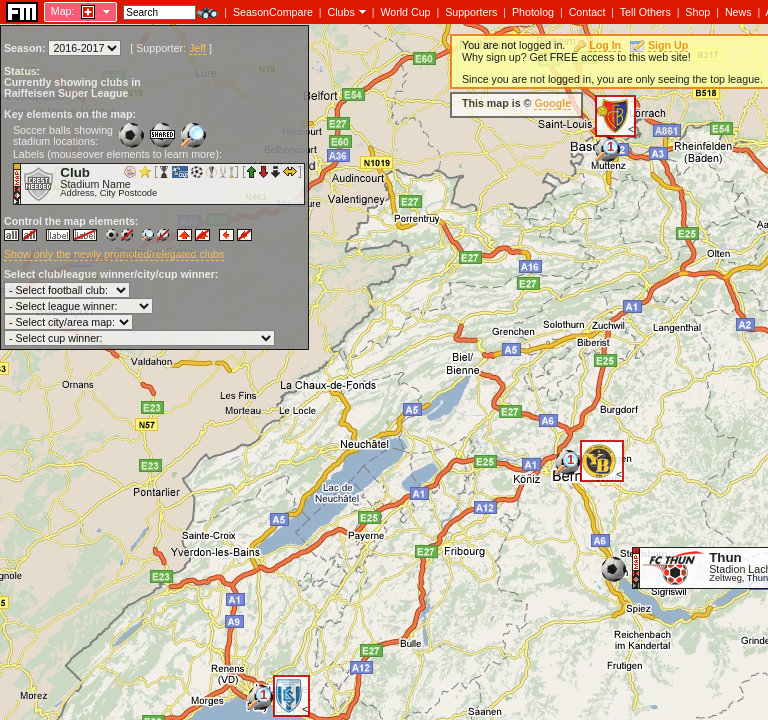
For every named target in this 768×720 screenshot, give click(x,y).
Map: (63, 11)
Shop (697, 12)
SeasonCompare (273, 12)
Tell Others (645, 12)
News (738, 12)
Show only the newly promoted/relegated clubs (114, 254)
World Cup (405, 12)
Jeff (197, 48)
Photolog (533, 12)
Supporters (471, 12)
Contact (587, 12)
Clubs (341, 12)
